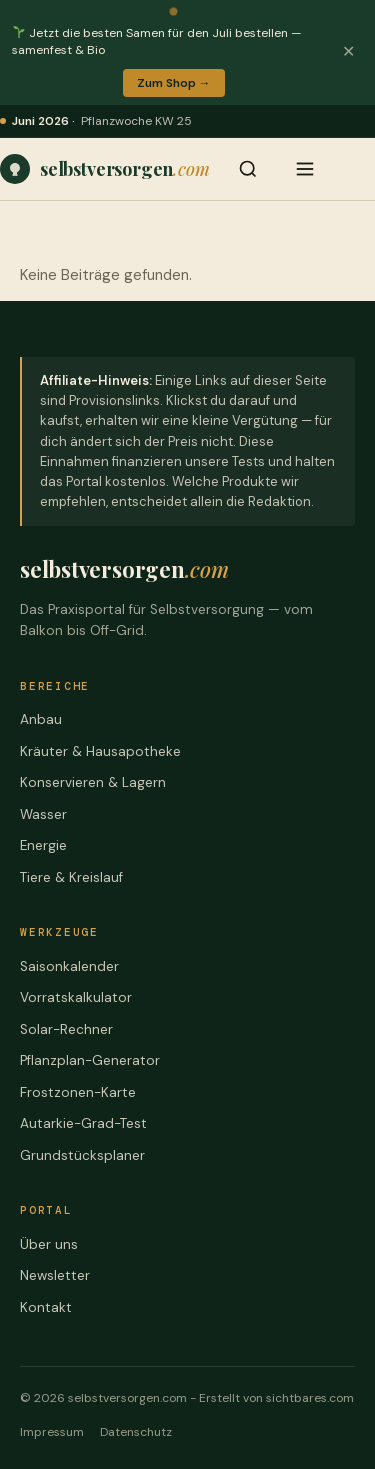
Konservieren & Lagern (93, 782)
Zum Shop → (174, 83)
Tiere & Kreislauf (71, 877)
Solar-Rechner (66, 1029)
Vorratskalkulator (76, 997)
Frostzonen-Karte (78, 1092)
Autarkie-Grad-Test (83, 1123)
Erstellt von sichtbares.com (276, 1398)
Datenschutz (136, 1432)
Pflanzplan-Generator (90, 1060)
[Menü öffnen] (305, 169)
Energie (43, 845)
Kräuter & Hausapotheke (100, 751)
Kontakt (46, 1307)
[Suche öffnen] (248, 169)
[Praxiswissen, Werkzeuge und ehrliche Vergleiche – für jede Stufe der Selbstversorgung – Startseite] (105, 169)
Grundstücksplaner (82, 1155)
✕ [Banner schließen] (348, 51)
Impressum (52, 1432)
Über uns (49, 1244)
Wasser (43, 814)
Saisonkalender (69, 966)
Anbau (41, 719)
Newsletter (55, 1275)
